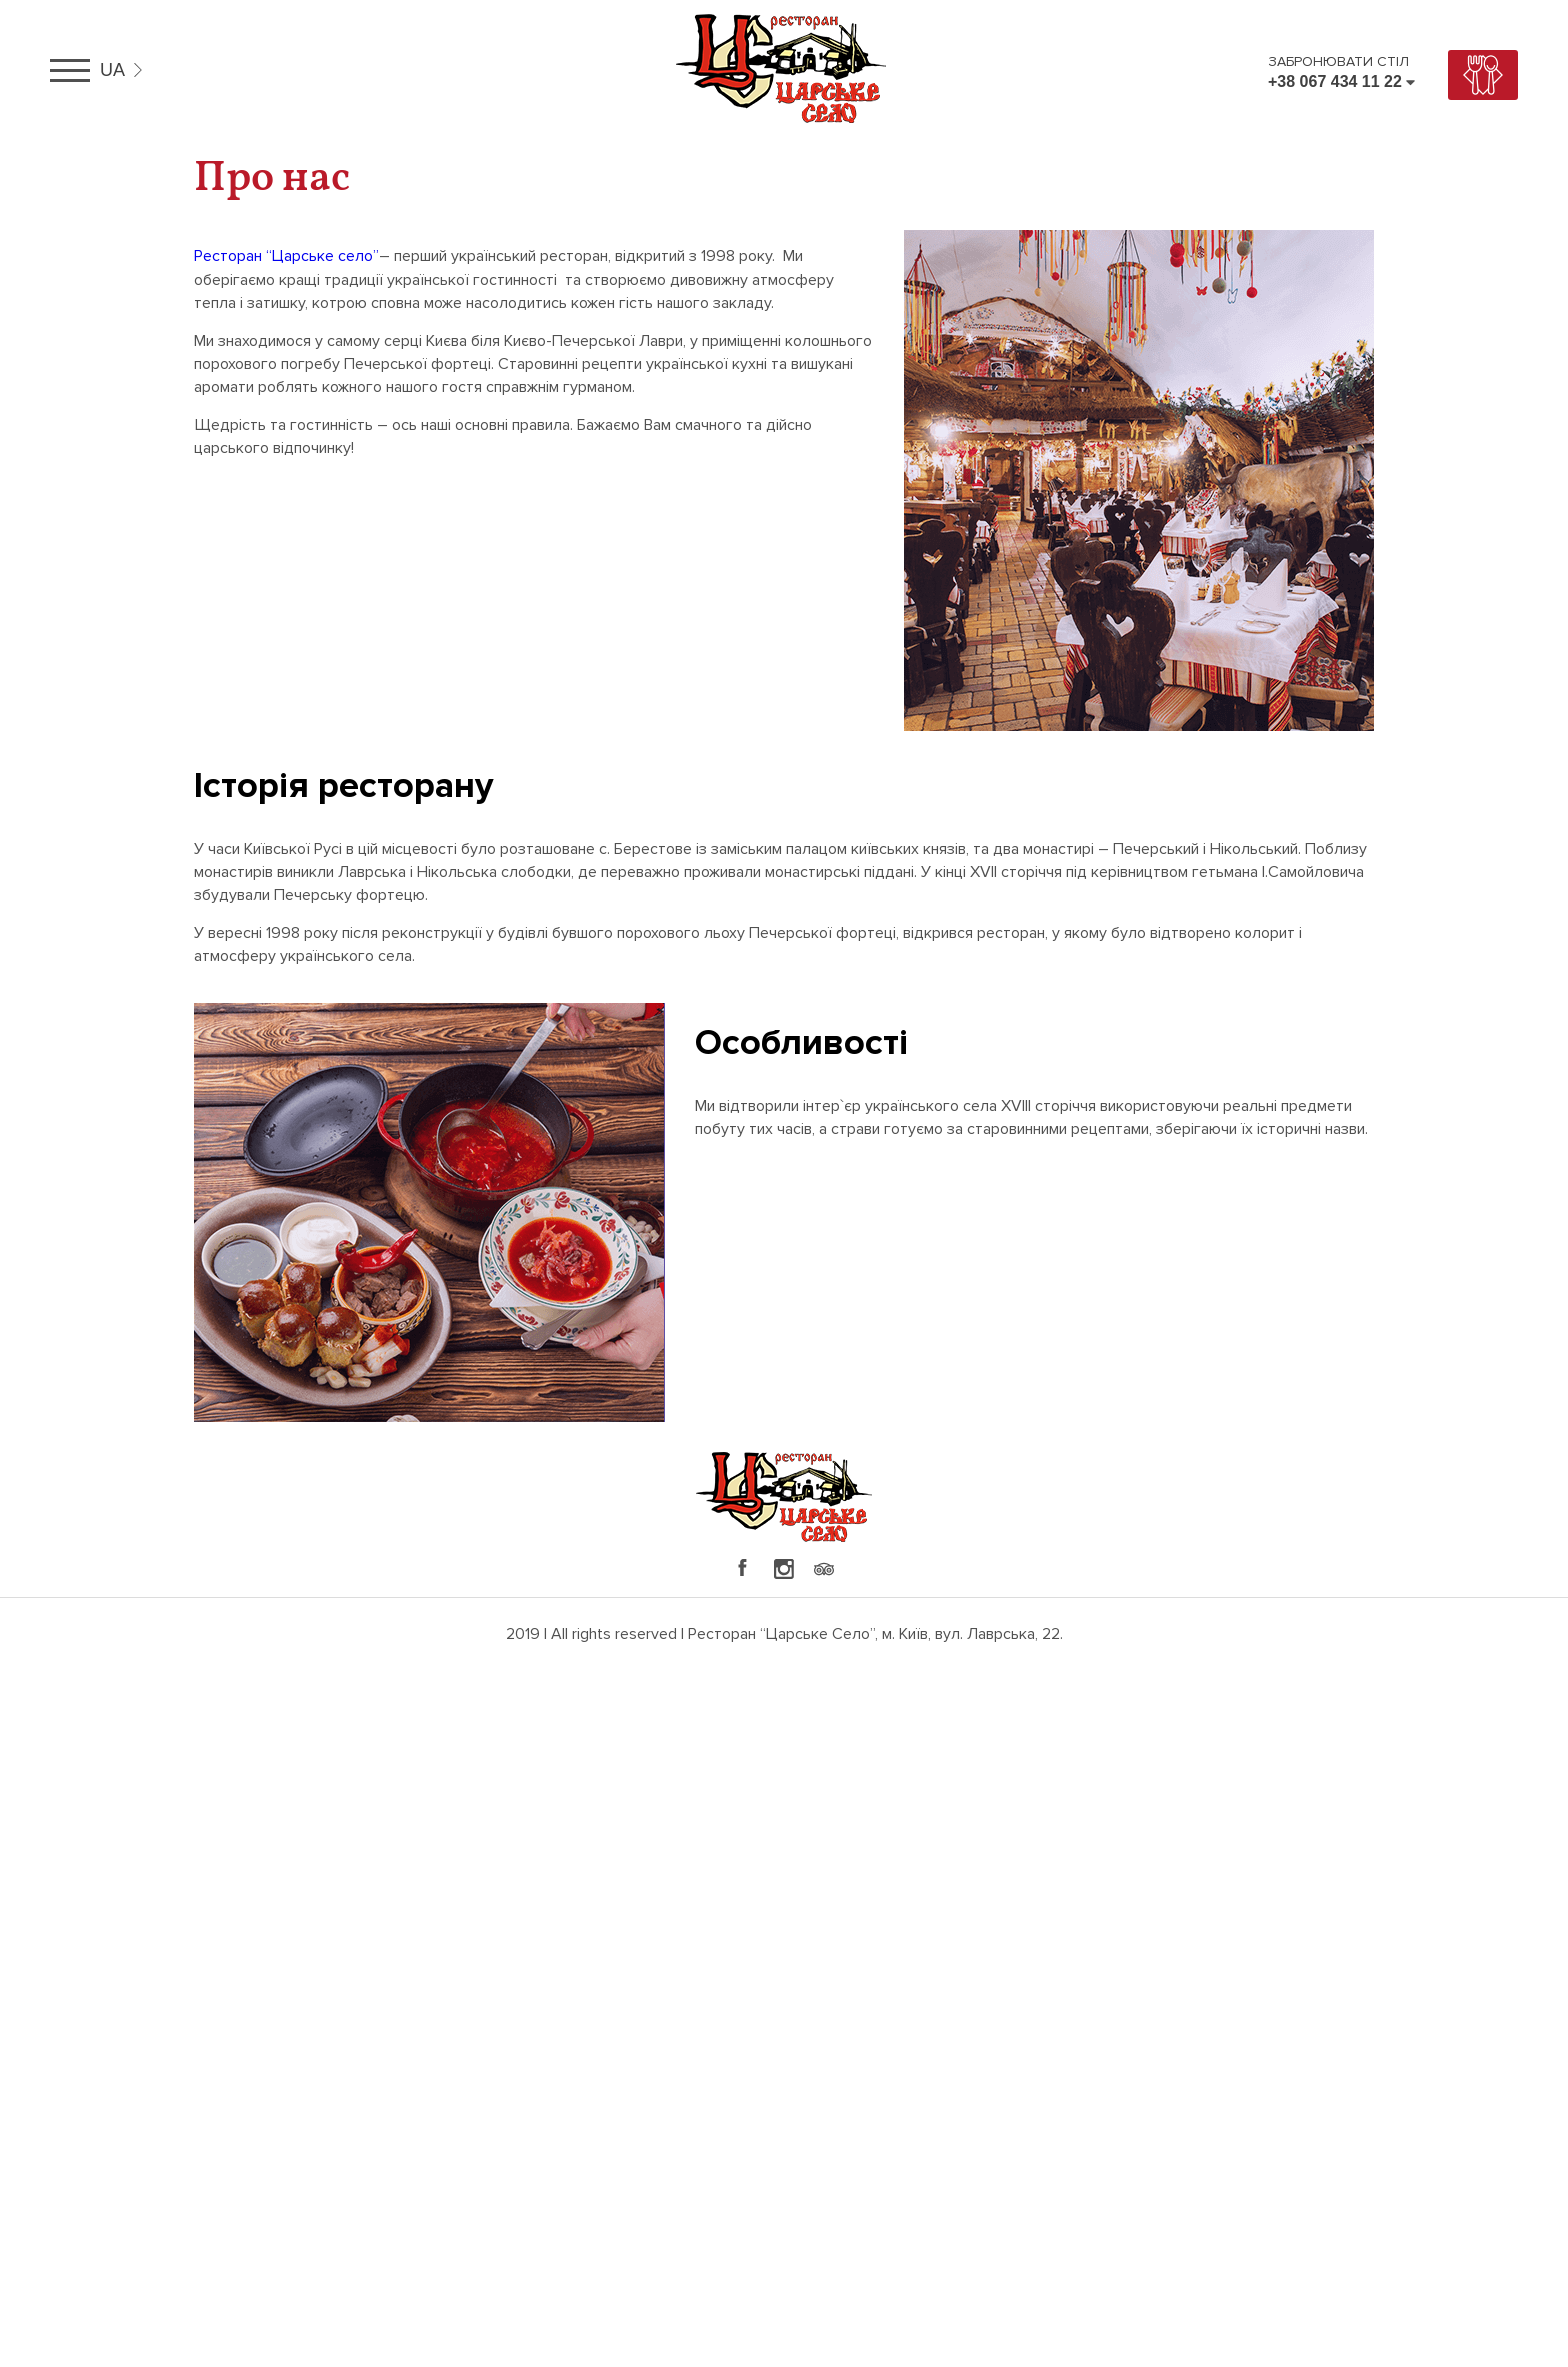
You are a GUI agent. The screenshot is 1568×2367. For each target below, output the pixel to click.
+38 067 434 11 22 (1335, 81)
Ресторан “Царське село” (286, 256)
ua (112, 70)
